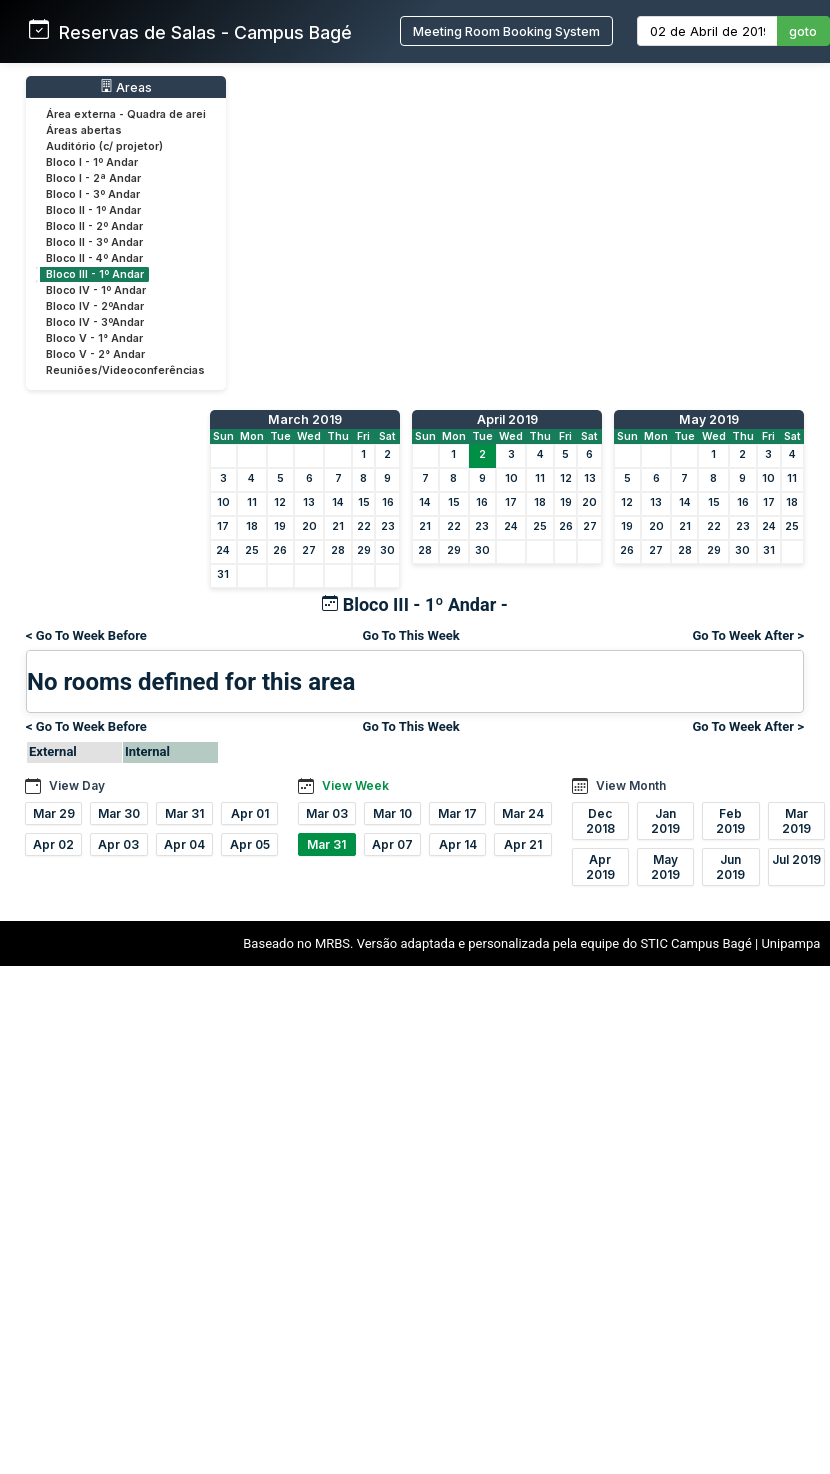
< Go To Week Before (86, 635)
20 (309, 526)
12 (280, 502)
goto (803, 31)
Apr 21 (523, 844)
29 (364, 550)
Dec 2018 (600, 821)
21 (338, 526)
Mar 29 (54, 813)
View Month (631, 785)
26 (280, 550)
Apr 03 (118, 844)
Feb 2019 (730, 821)
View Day (77, 785)
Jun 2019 (730, 867)
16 (388, 502)
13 (309, 502)
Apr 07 (392, 844)
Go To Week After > (748, 635)
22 (364, 526)
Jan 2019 (665, 821)
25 (252, 550)
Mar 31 (184, 813)
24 (223, 550)
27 (309, 550)
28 (338, 550)
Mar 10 (392, 813)
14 (338, 502)
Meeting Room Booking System (506, 31)
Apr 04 (184, 844)
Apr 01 (250, 813)
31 (223, 574)
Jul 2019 (796, 859)
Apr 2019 (600, 867)
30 (387, 550)
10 (223, 502)
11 (252, 502)
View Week (355, 785)
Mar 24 (523, 813)
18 (252, 526)
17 (223, 526)
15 (364, 502)
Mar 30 (119, 813)
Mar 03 (327, 813)
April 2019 (507, 419)
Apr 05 (250, 844)
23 (388, 526)
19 (280, 526)
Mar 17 (457, 813)
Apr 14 (458, 844)
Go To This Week (411, 635)
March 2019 (305, 419)
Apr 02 (53, 844)
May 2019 (709, 419)
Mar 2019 (796, 821)
